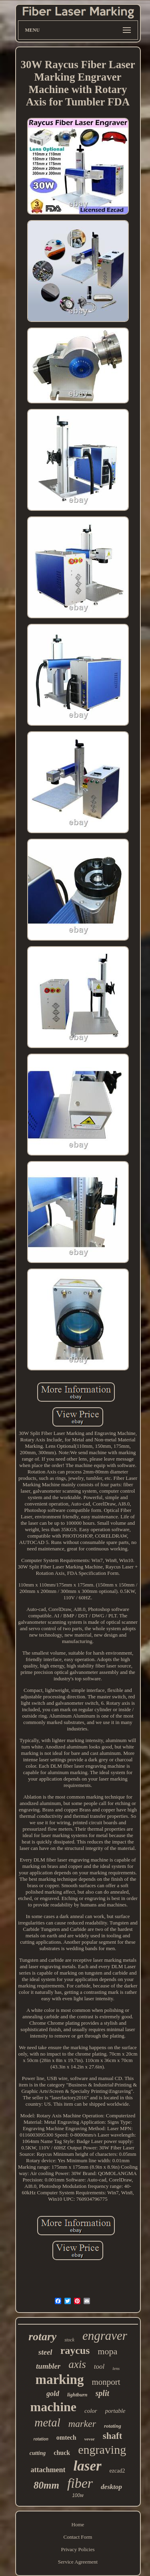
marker (82, 2423)
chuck (62, 2452)
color (90, 2411)
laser (88, 2466)
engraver (104, 2336)
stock (69, 2340)
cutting (38, 2453)
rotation (41, 2439)
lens (116, 2368)
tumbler (48, 2366)
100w (78, 2495)
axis (77, 2364)
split (102, 2393)
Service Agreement (78, 2562)
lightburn (77, 2395)
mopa (107, 2351)
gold (52, 2394)
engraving (102, 2449)
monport (106, 2382)
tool (99, 2366)
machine (53, 2407)
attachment (48, 2470)
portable (115, 2411)
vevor (89, 2438)
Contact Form (78, 2537)
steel (45, 2352)
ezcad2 (117, 2471)
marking (59, 2379)
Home (78, 2524)
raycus (75, 2350)
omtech (66, 2437)
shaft (112, 2436)
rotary (42, 2336)
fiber (80, 2483)
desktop (111, 2487)
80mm (46, 2485)
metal (47, 2422)
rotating (112, 2426)
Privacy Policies (77, 2549)
